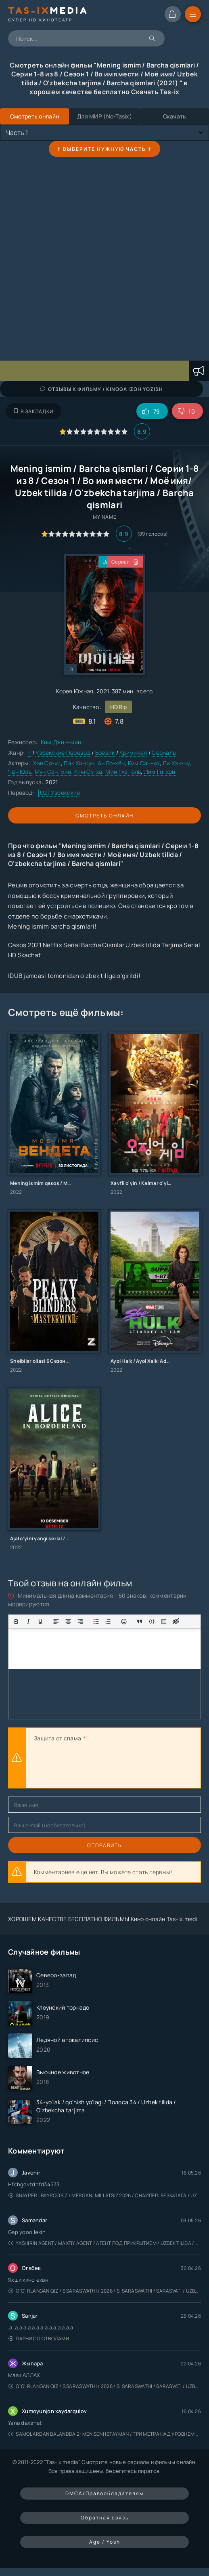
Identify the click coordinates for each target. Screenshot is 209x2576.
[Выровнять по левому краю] (56, 1621)
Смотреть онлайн (104, 815)
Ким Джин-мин (61, 742)
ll (29, 752)
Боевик (105, 752)
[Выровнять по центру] (68, 1621)
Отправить (104, 1845)
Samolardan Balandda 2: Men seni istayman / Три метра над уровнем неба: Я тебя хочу (104, 2433)
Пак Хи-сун (79, 763)
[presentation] (95, 1766)
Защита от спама (57, 1738)
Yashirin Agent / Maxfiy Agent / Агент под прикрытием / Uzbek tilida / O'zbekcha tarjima (104, 2243)
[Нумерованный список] (108, 1621)
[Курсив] (28, 1621)
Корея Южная (74, 691)
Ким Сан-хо (144, 763)
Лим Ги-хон (160, 771)
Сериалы (164, 752)
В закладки (33, 411)
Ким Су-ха (88, 771)
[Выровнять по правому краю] (80, 1621)
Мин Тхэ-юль (123, 771)
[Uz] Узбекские (59, 792)
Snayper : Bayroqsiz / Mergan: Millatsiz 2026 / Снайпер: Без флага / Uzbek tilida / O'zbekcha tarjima (104, 2195)
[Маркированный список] (96, 1621)
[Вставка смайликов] (124, 1621)
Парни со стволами (38, 2338)
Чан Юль (19, 771)
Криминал (133, 752)
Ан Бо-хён (111, 763)
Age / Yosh (104, 2541)
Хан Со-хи (47, 763)
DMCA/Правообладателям (104, 2493)
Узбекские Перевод (63, 752)
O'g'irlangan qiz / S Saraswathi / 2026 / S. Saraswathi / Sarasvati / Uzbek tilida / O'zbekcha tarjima (104, 2290)
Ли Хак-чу (176, 763)
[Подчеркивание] (40, 1621)
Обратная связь (105, 2517)
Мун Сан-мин (53, 771)
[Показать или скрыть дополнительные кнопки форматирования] (140, 1621)
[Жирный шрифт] (16, 1621)
